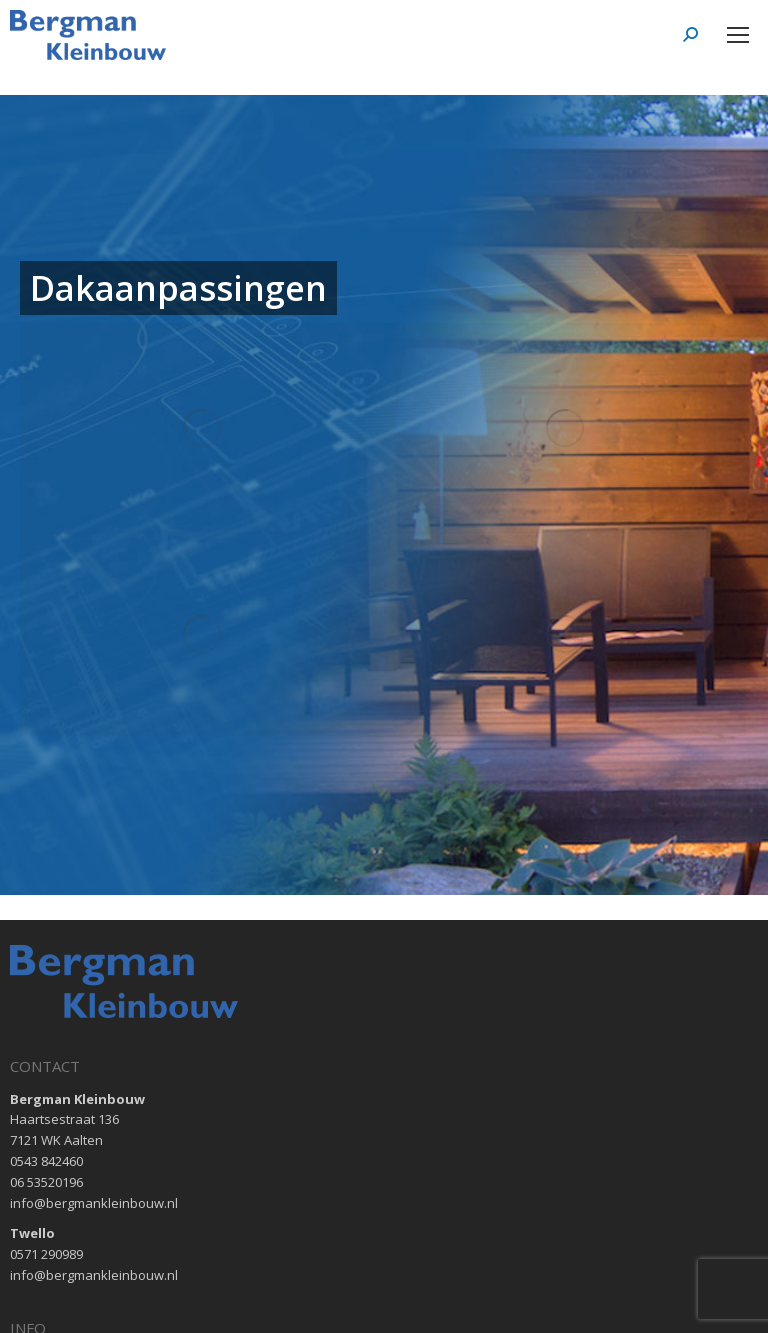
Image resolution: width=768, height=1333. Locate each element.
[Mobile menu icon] (738, 35)
